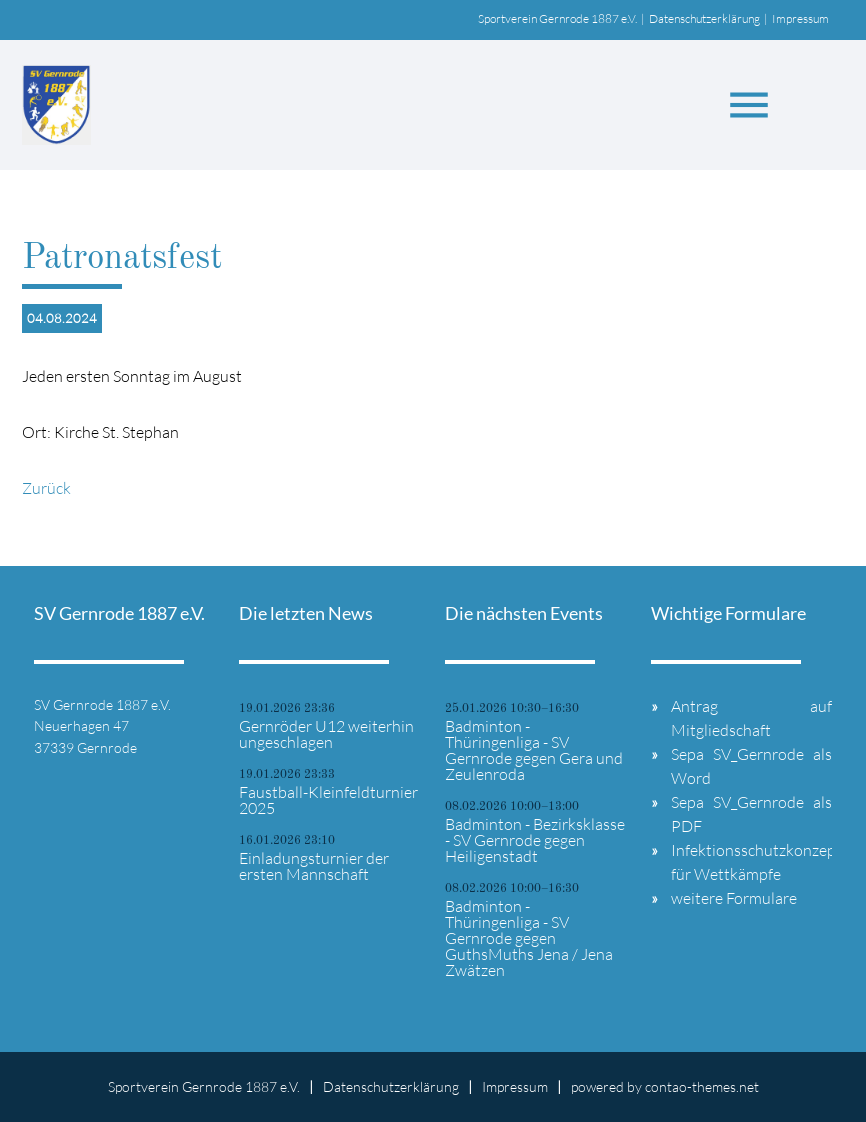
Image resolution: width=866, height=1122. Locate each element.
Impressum (800, 18)
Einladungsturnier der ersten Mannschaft (314, 866)
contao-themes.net (702, 1086)
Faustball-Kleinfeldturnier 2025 (328, 800)
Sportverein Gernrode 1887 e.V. (557, 18)
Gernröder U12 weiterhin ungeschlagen (326, 734)
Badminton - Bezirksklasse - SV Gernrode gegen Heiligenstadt (535, 840)
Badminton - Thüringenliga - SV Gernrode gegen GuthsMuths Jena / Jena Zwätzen (529, 938)
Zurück (46, 488)
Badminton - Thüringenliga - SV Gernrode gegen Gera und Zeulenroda (534, 750)
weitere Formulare (734, 898)
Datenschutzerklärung (704, 18)
